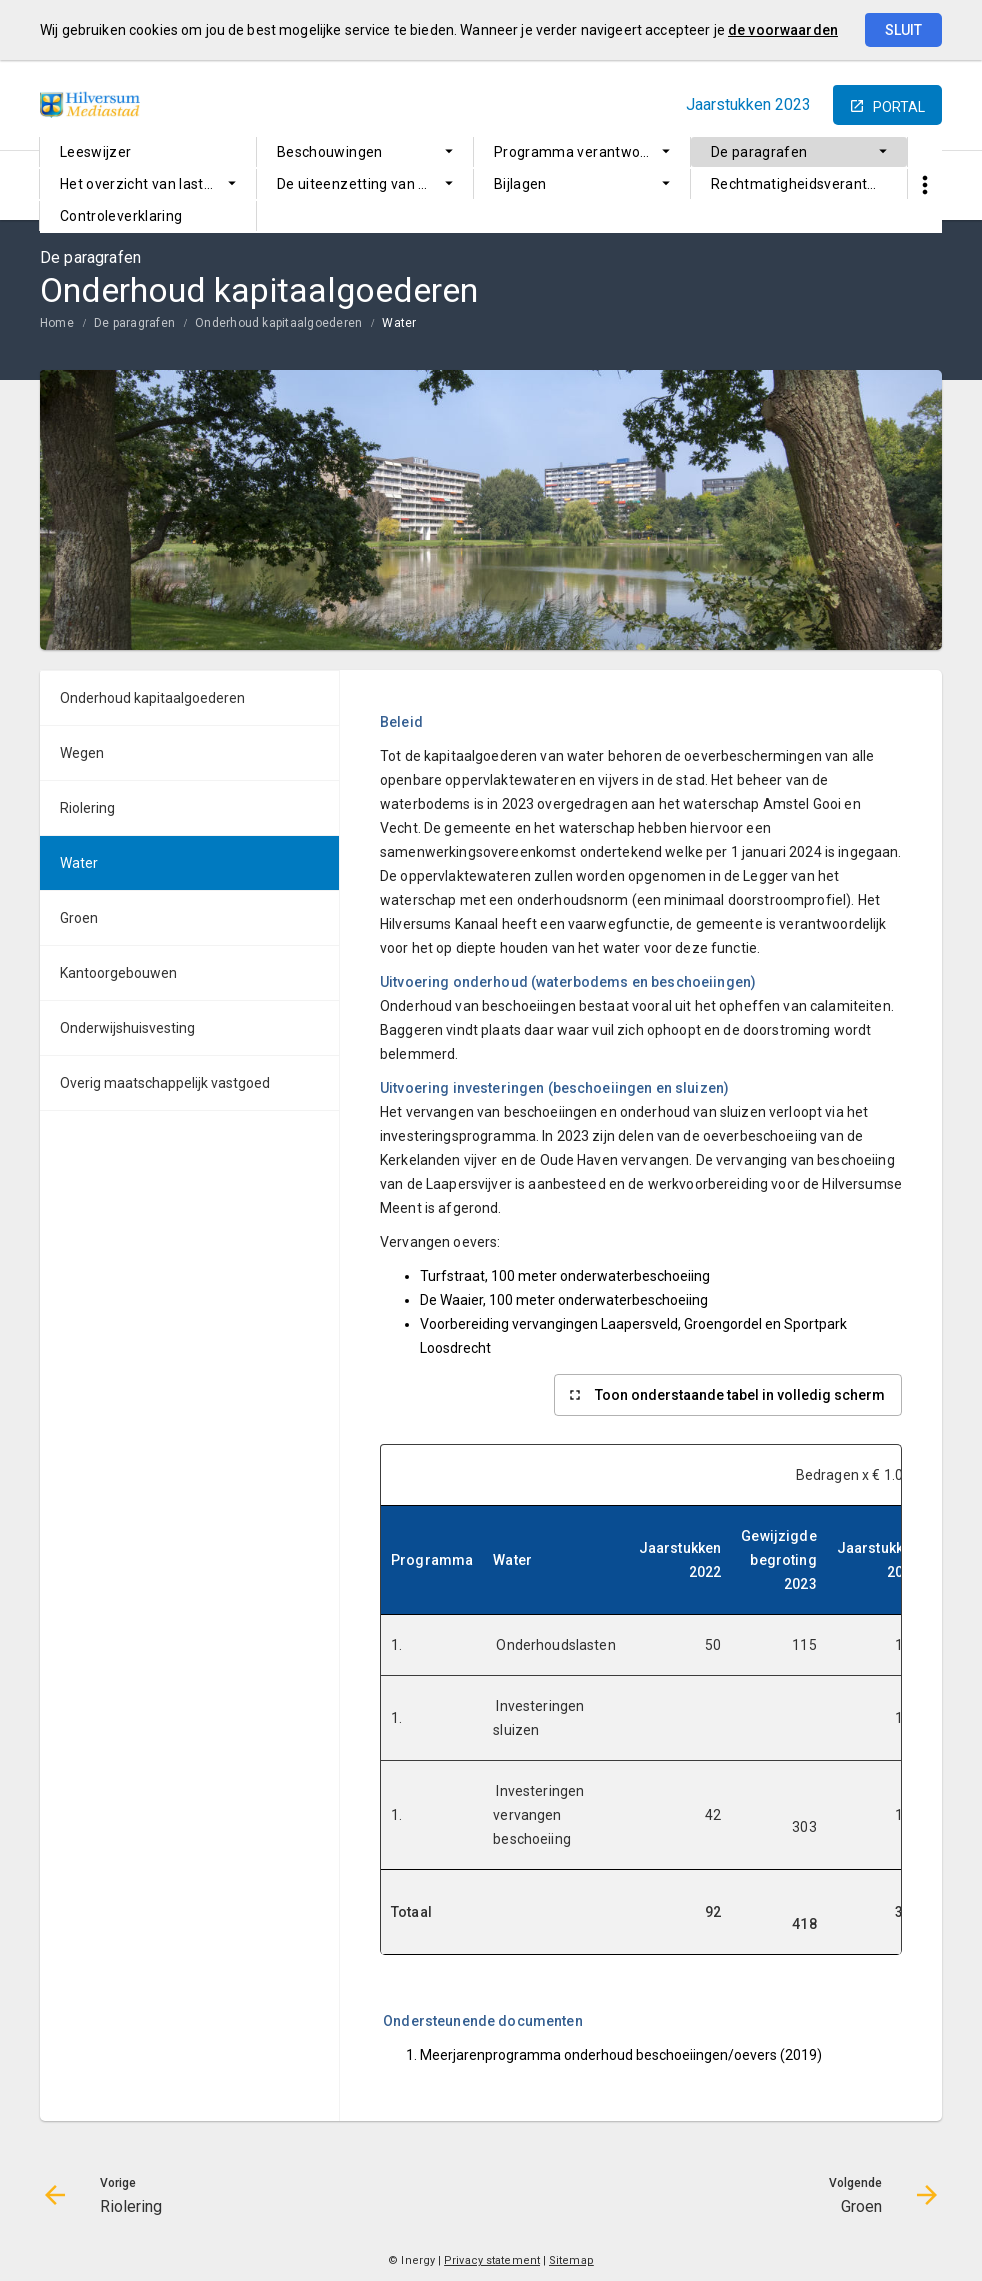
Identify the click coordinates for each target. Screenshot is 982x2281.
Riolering (87, 808)
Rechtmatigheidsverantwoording (809, 184)
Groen (79, 918)
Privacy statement (492, 2260)
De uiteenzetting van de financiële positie (375, 184)
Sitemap (571, 2260)
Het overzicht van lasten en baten (158, 184)
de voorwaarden (783, 30)
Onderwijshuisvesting (127, 1028)
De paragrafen (759, 152)
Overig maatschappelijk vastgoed (165, 1083)
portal (899, 107)
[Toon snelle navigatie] (924, 185)
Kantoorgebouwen (118, 973)
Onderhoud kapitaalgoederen (278, 323)
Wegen (82, 753)
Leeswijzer (96, 152)
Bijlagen (520, 184)
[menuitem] (148, 152)
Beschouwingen (330, 152)
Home (57, 323)
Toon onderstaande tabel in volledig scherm (740, 1395)
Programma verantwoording (588, 152)
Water (399, 323)
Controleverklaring (121, 216)
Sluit (903, 30)
